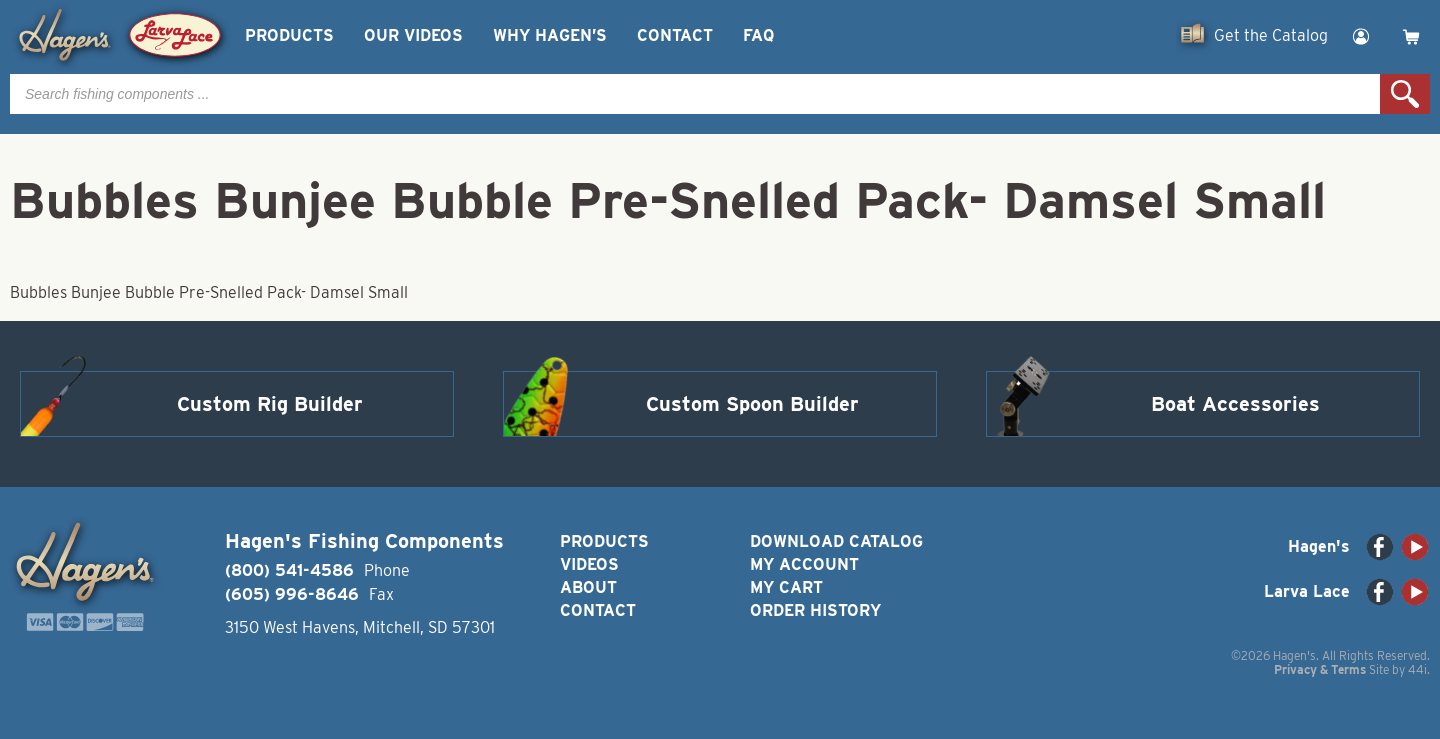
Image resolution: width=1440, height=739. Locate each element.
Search (1405, 94)
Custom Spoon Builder (752, 404)
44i (1417, 669)
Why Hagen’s (550, 35)
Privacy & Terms (1320, 669)
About (588, 587)
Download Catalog (836, 541)
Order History (815, 610)
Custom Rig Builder (270, 404)
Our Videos (413, 35)
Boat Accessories (1235, 404)
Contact (675, 35)
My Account (804, 564)
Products (289, 35)
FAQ (758, 35)
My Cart (786, 587)
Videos (589, 564)
